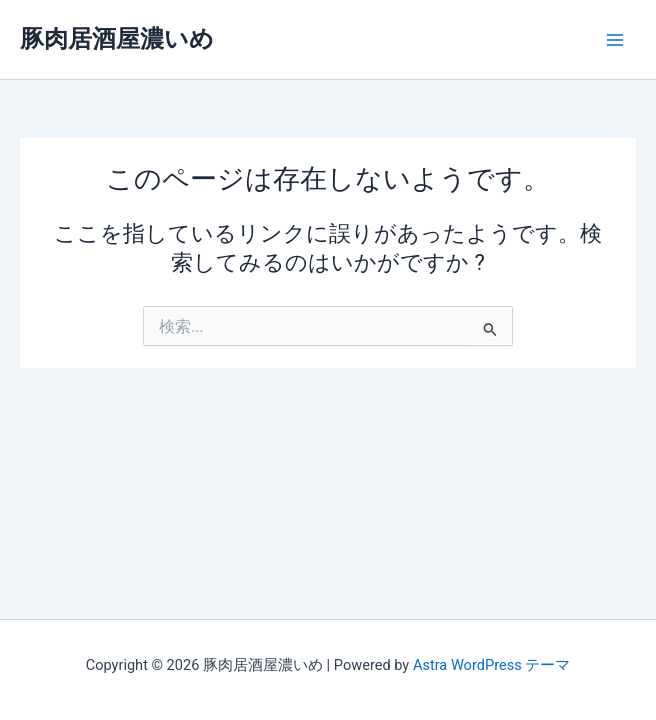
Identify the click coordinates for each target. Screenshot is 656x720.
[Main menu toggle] (615, 40)
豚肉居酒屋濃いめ (117, 39)
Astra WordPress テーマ (491, 665)
